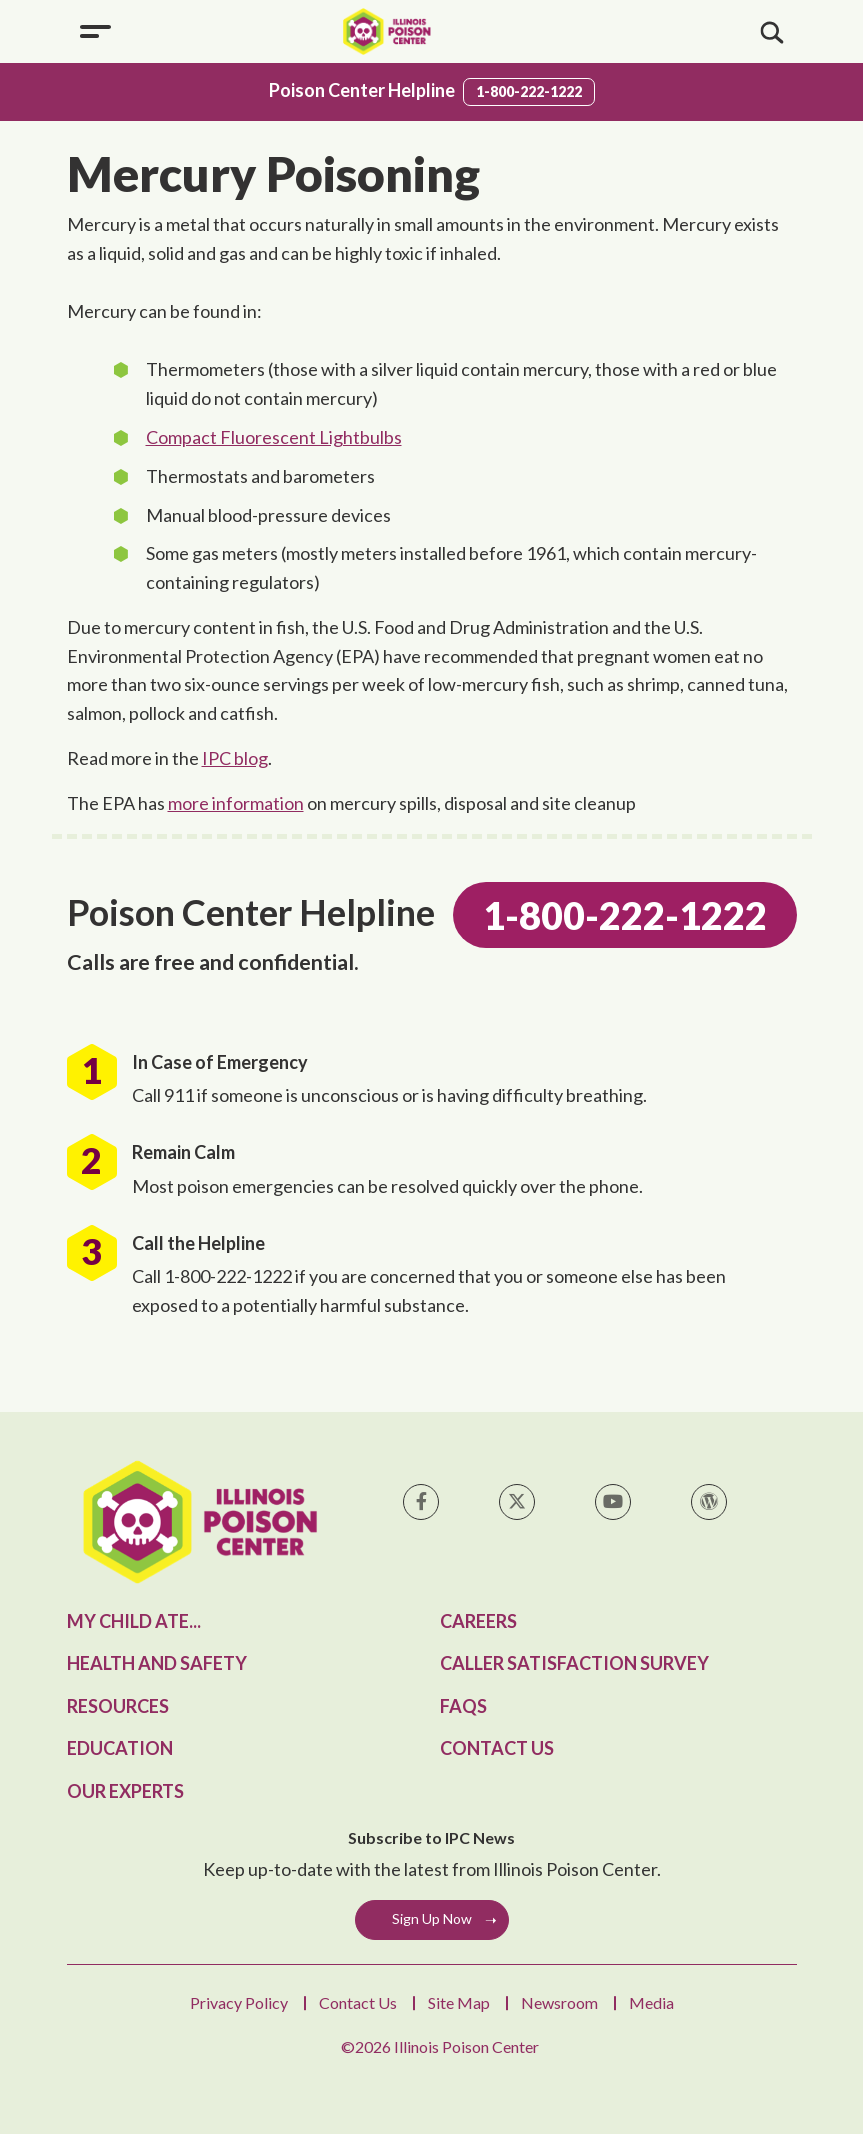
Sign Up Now (432, 1918)
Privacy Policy (239, 2002)
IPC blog (235, 758)
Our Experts (125, 1791)
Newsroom (559, 2002)
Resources (118, 1706)
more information (236, 803)
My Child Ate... (134, 1621)
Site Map (459, 2002)
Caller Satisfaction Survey (574, 1663)
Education (120, 1748)
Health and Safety (157, 1663)
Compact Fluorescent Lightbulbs (274, 437)
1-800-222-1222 (529, 91)
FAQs (463, 1706)
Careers (478, 1621)
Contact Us (497, 1748)
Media (651, 2002)
